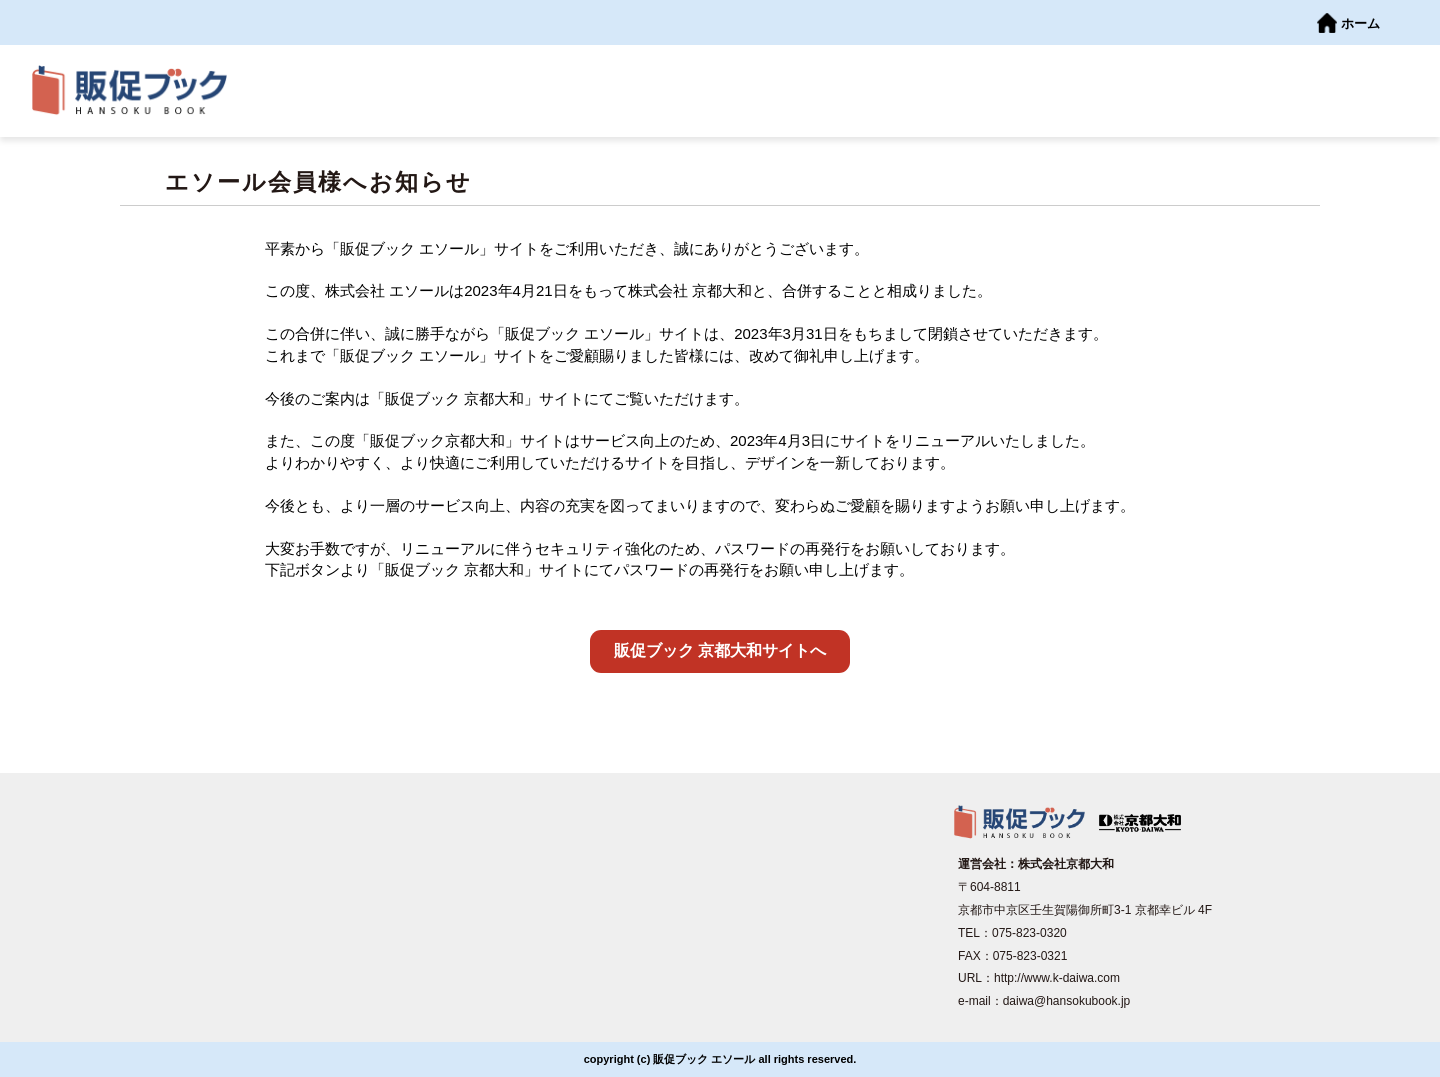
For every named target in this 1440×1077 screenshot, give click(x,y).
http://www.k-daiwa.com (1057, 978)
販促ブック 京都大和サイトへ (720, 650)
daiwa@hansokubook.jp (1067, 1001)
